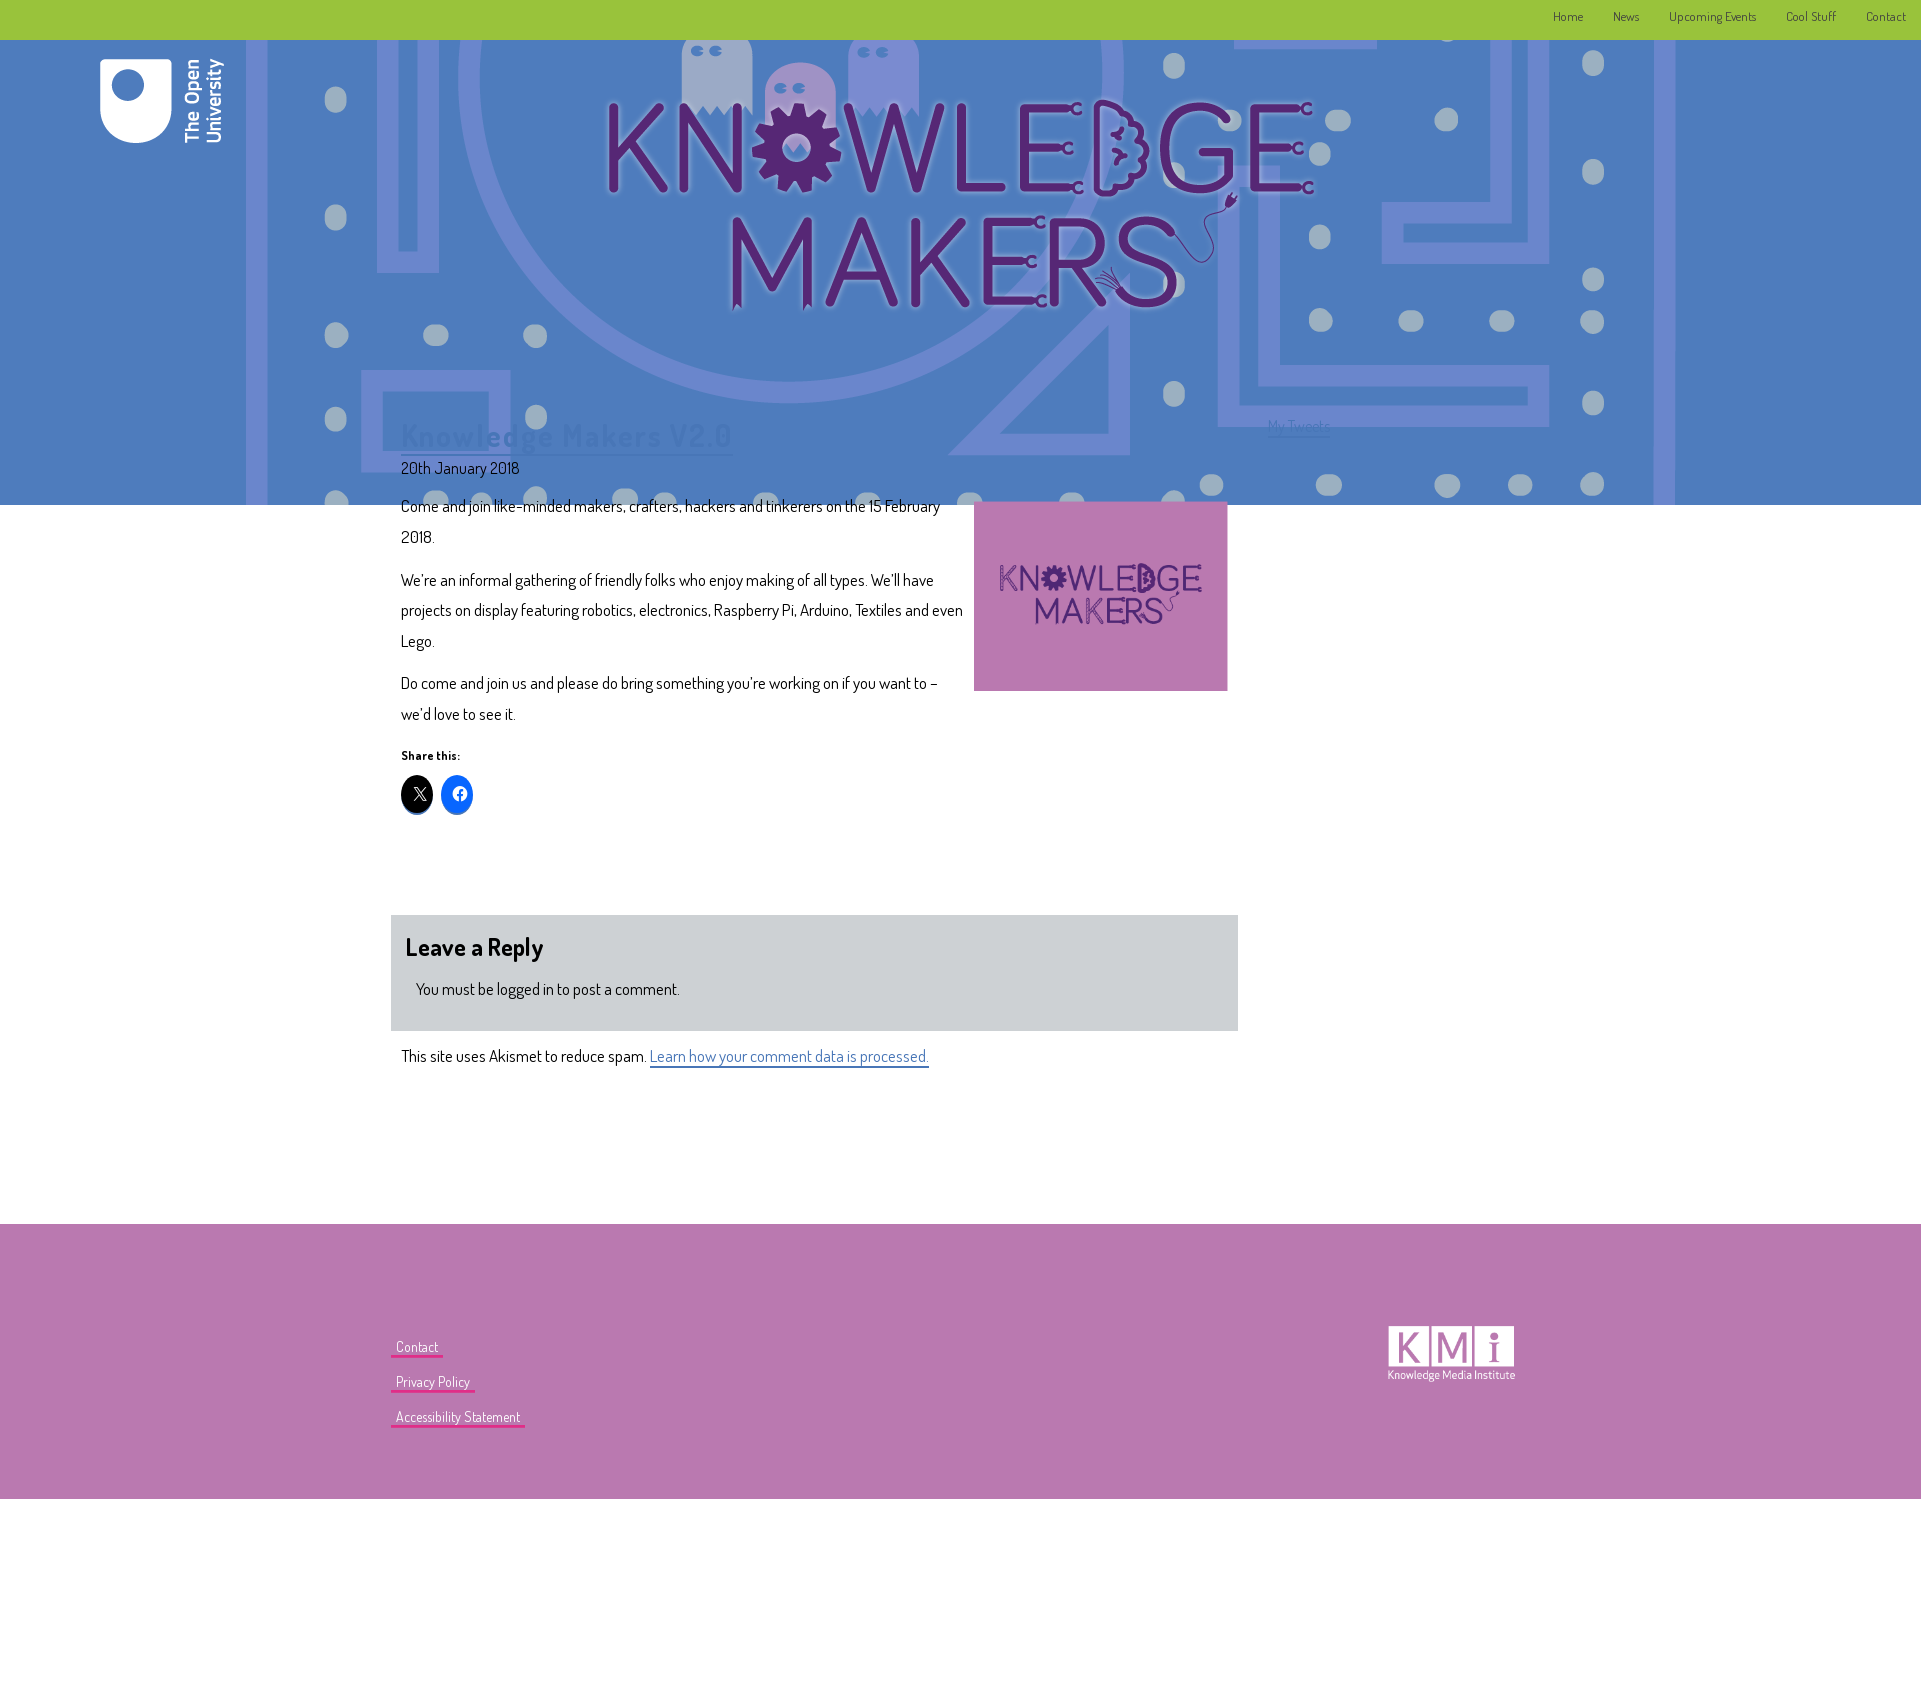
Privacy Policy (433, 1381)
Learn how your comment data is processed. (789, 1055)
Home (1568, 16)
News (1626, 16)
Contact (1886, 16)
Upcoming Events (1712, 16)
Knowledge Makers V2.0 (567, 435)
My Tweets (1299, 426)
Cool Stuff (1811, 16)
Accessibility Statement (458, 1416)
